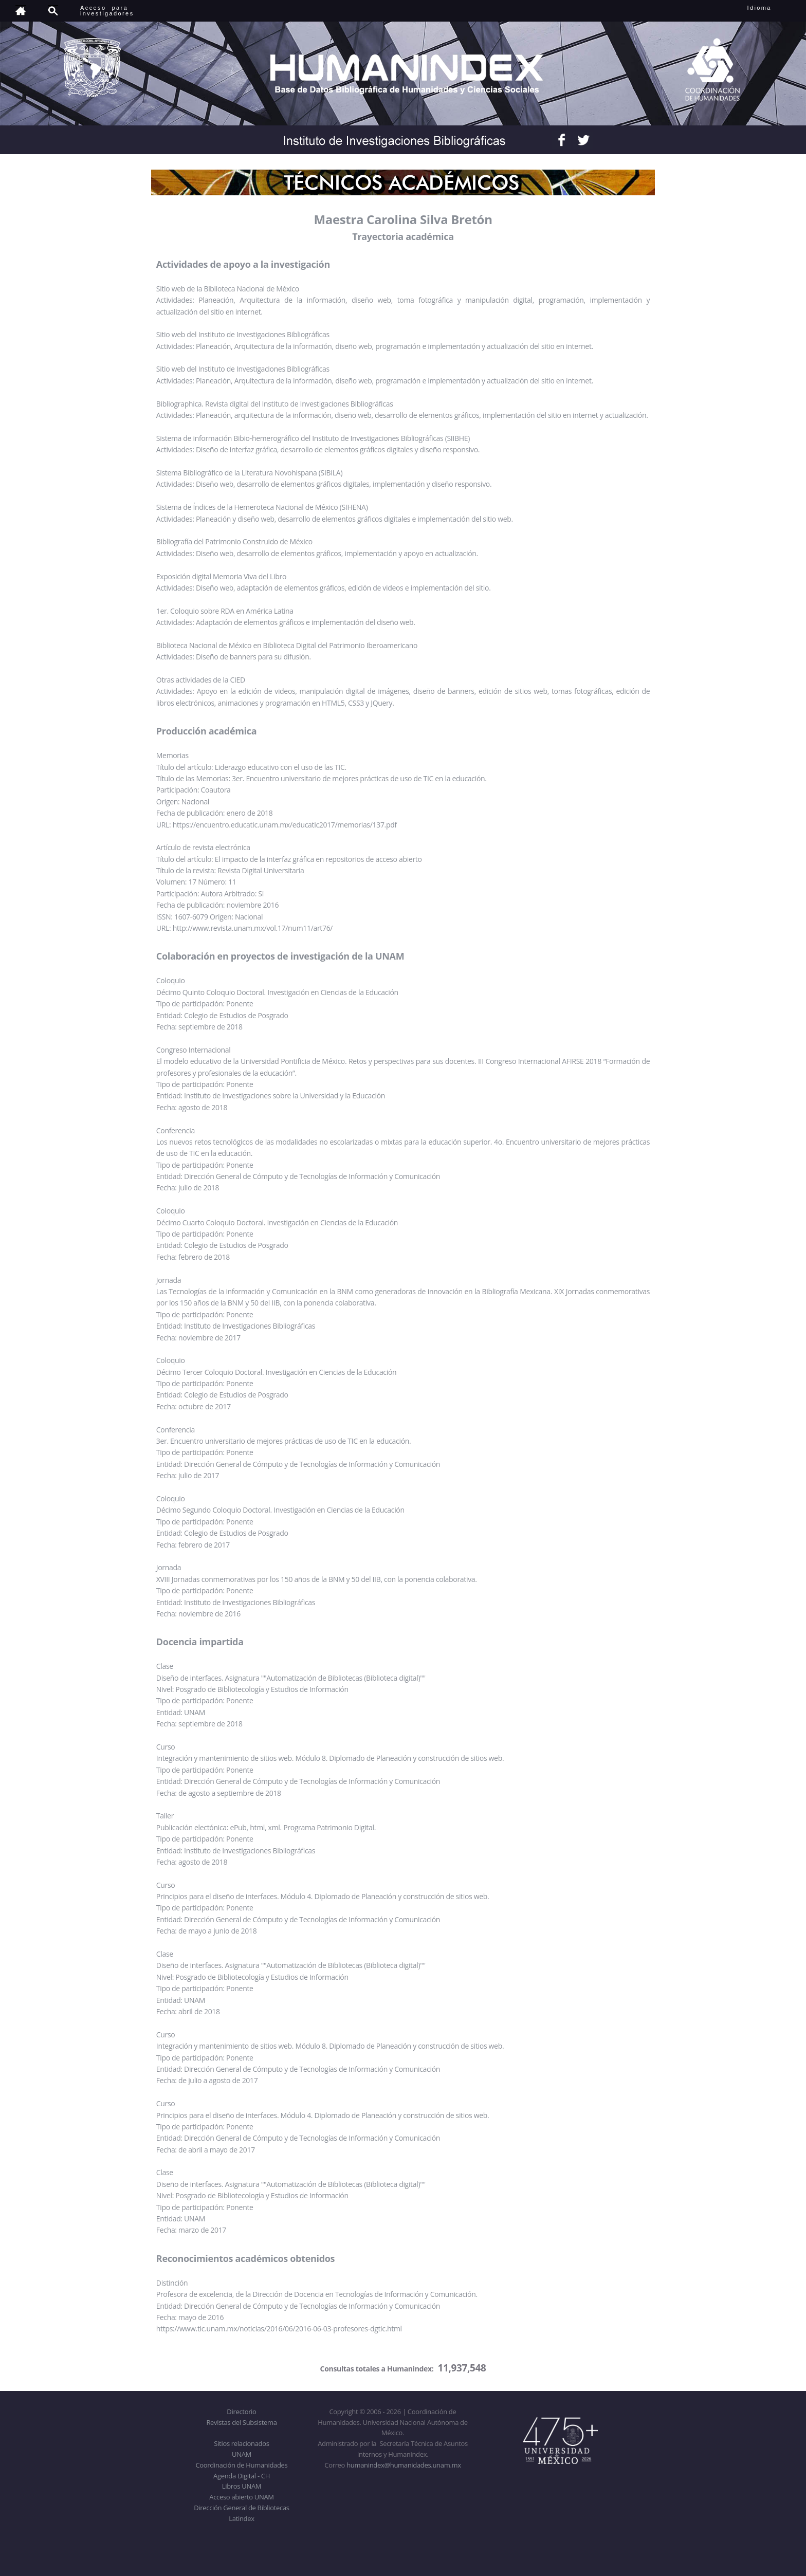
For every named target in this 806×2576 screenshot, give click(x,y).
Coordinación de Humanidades (242, 2465)
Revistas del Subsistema (241, 2422)
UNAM (241, 2454)
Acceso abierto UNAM (241, 2496)
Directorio (241, 2411)
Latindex (241, 2518)
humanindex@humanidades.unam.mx (403, 2465)
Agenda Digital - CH (241, 2475)
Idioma (772, 8)
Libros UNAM (241, 2486)
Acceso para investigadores (107, 10)
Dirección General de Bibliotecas (241, 2507)
